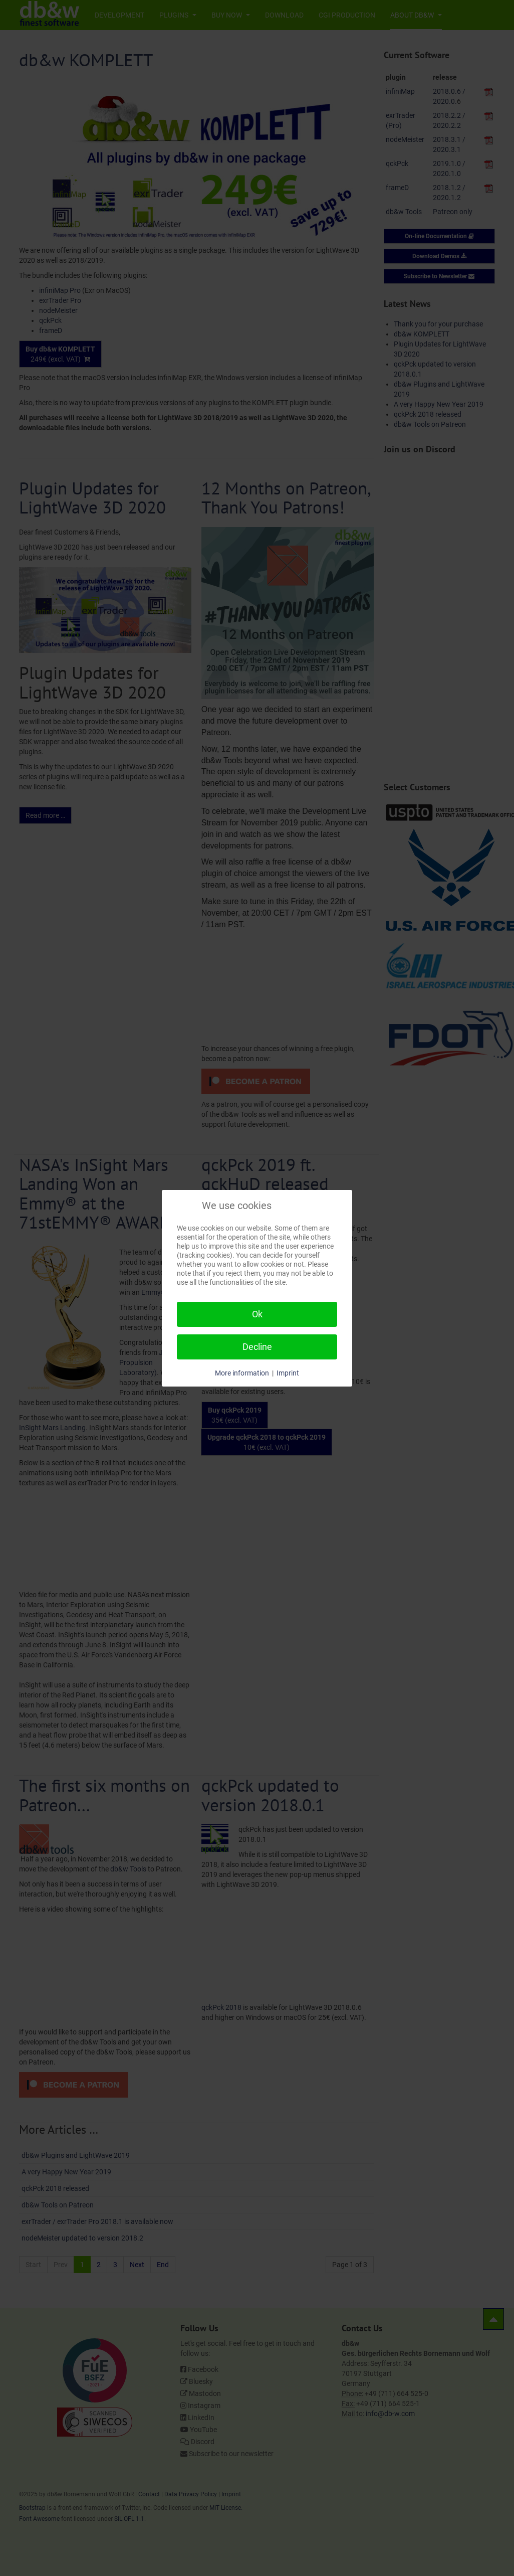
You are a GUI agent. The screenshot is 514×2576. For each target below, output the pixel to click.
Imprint (288, 1373)
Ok (257, 1314)
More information (242, 1373)
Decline (257, 1346)
